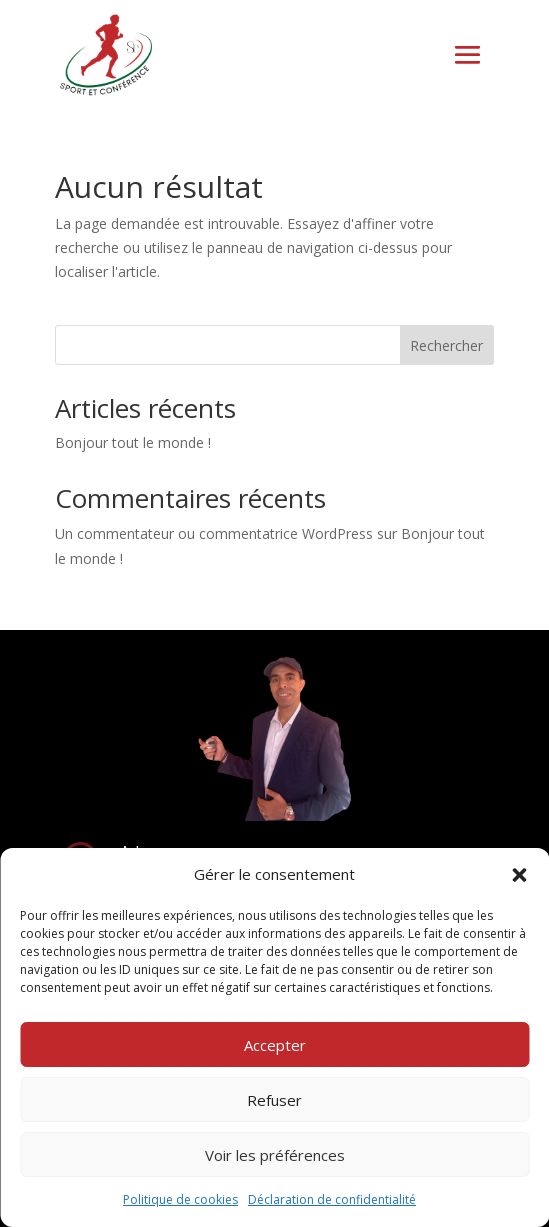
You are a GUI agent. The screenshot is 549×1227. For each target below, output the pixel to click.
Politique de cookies (180, 1199)
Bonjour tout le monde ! (133, 442)
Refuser (274, 1100)
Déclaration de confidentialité (332, 1199)
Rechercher (446, 345)
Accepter (275, 1045)
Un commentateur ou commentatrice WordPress (214, 533)
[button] (519, 875)
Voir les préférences (275, 1155)
